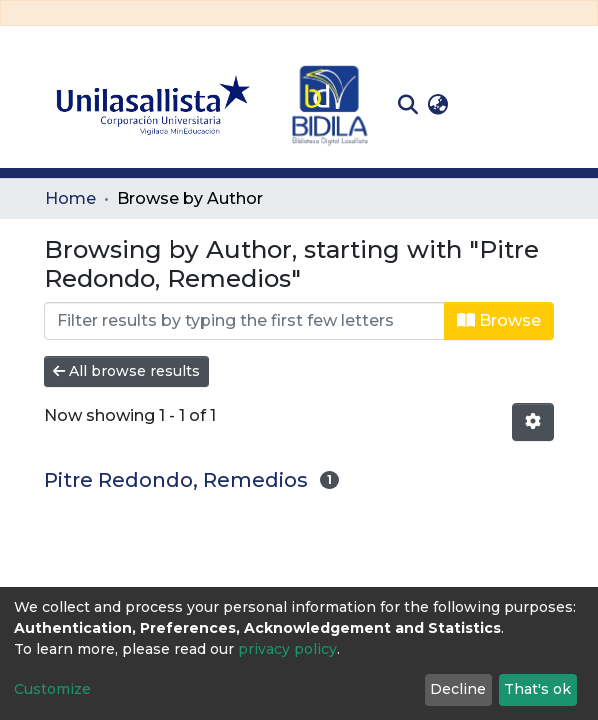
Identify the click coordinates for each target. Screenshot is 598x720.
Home (70, 198)
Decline (458, 689)
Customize (52, 689)
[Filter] (244, 321)
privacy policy (287, 649)
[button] (437, 105)
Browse (499, 320)
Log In (484, 104)
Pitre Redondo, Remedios (176, 480)
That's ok (537, 689)
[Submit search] (407, 105)
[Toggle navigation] (539, 105)
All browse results (126, 371)
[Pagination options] (533, 422)
